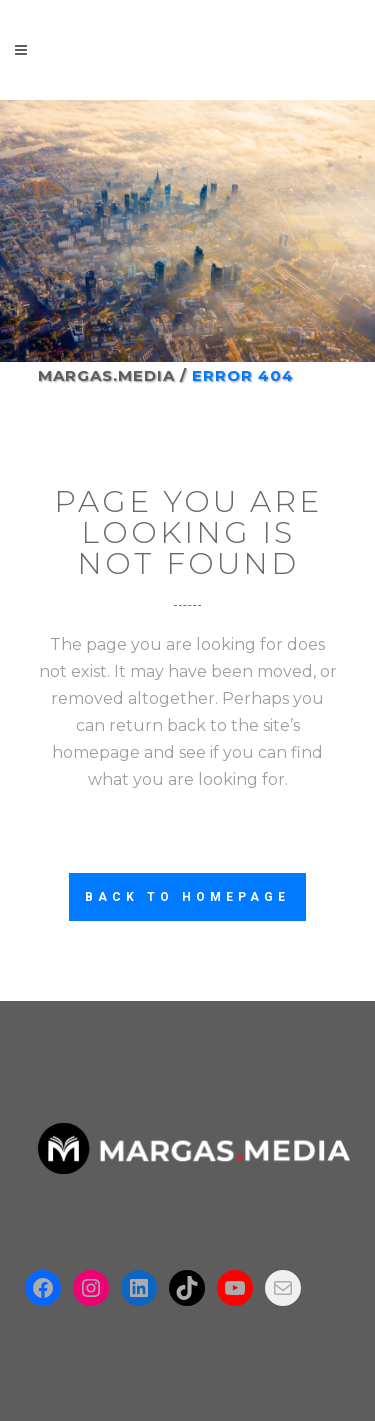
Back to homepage (187, 897)
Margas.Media (106, 375)
